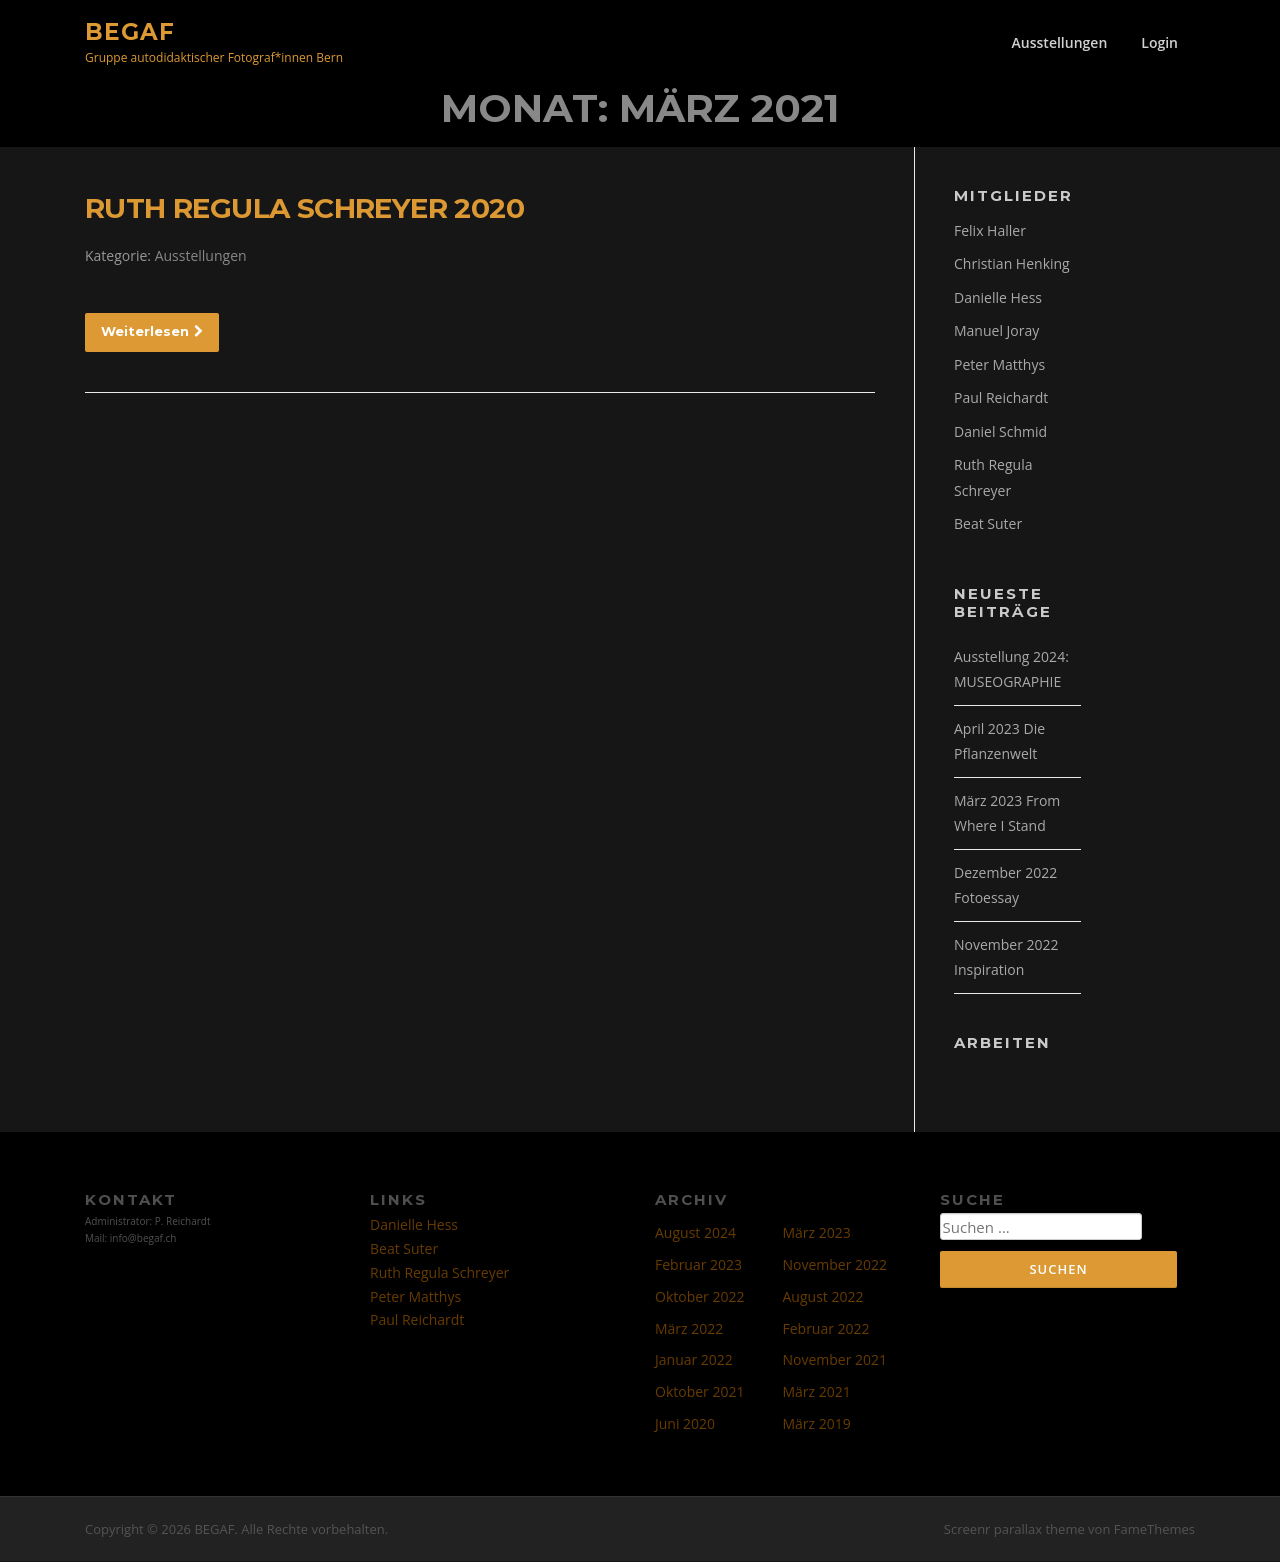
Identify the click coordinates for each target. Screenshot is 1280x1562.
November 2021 (835, 1361)
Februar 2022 (826, 1329)
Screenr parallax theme (1014, 1530)
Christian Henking (1012, 265)
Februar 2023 (698, 1265)
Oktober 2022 (699, 1297)
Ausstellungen (1060, 42)
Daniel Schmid (1000, 432)
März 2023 (817, 1234)
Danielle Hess (998, 298)
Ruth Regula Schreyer (439, 1273)
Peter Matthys (999, 365)
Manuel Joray (996, 332)
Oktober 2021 (699, 1392)
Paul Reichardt (1001, 399)
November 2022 (835, 1265)
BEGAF (130, 31)
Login (1159, 42)
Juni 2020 (685, 1424)
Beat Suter (988, 525)
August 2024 (695, 1234)
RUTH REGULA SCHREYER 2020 (304, 209)
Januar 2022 (694, 1361)
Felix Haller (990, 231)
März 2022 (689, 1329)
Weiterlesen (152, 332)
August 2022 (823, 1297)
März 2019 (817, 1424)
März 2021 (817, 1392)
